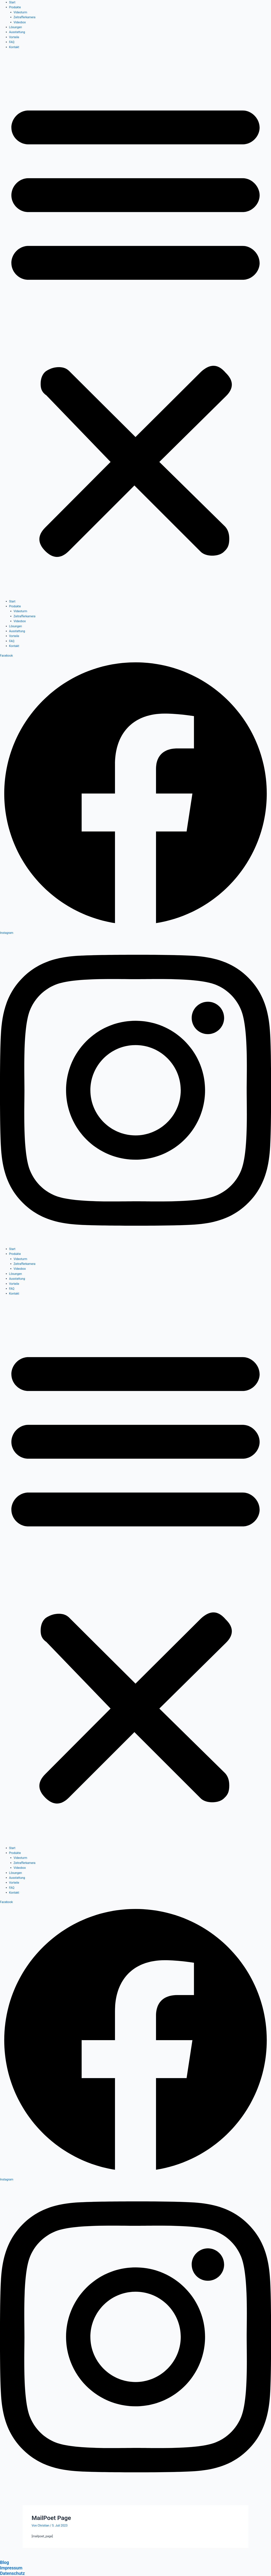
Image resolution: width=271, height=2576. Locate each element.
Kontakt (14, 47)
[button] (135, 326)
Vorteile (14, 37)
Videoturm (20, 12)
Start (12, 2)
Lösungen (15, 27)
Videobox (20, 22)
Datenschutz (12, 2573)
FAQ (11, 42)
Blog (4, 2562)
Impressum (11, 2567)
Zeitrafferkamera (25, 17)
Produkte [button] (15, 7)
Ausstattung (17, 32)
